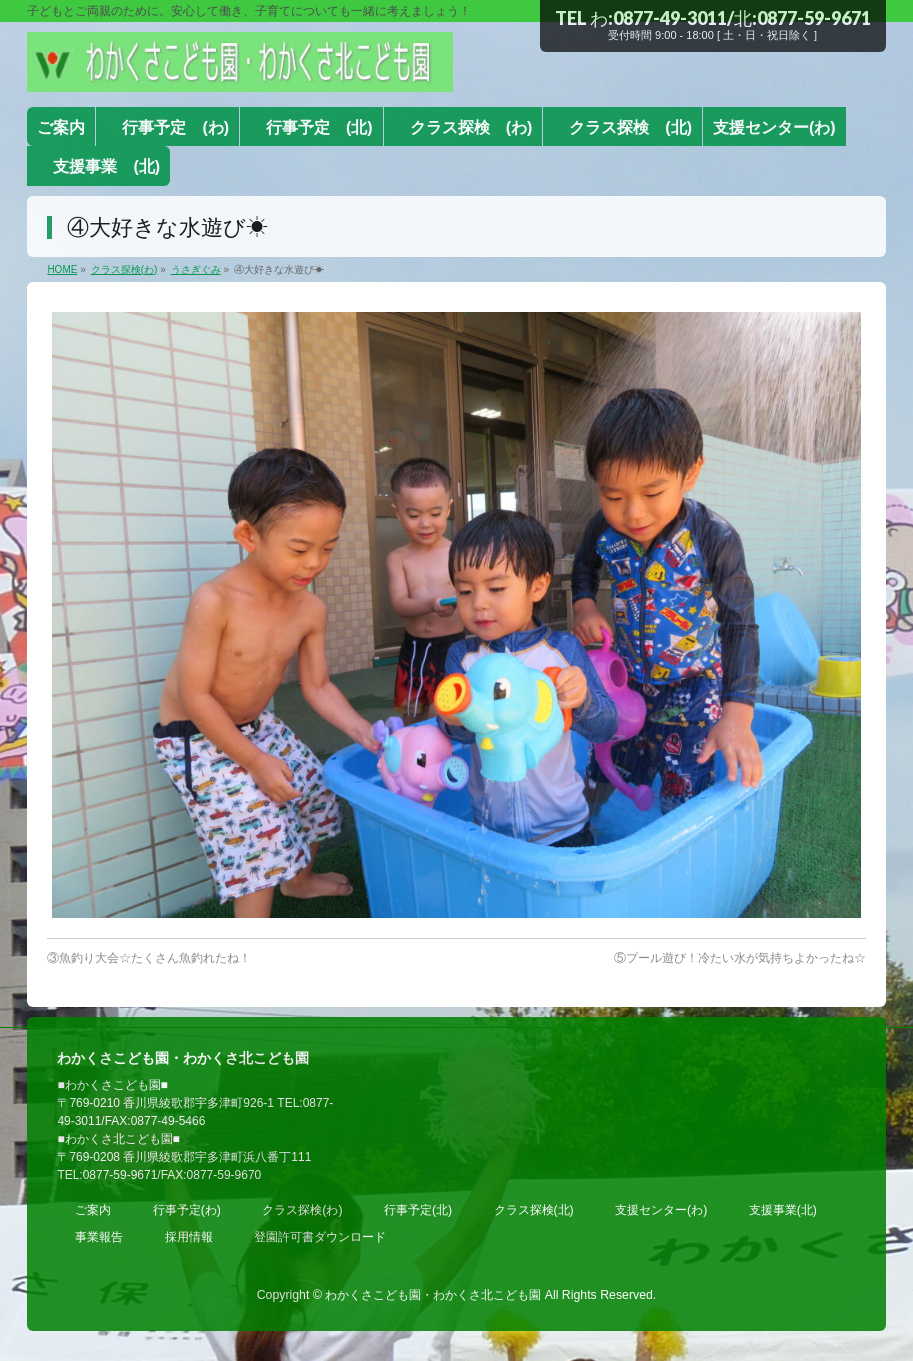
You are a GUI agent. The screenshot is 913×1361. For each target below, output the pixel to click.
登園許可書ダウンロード (320, 1237)
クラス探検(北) (534, 1210)
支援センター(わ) (661, 1210)
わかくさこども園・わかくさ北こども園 (433, 1295)
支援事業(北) (783, 1210)
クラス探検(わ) (302, 1210)
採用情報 (189, 1237)
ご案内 (93, 1210)
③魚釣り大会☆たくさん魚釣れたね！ (149, 958)
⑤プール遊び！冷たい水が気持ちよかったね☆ (740, 958)
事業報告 (99, 1237)
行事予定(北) (418, 1210)
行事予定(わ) (187, 1210)
